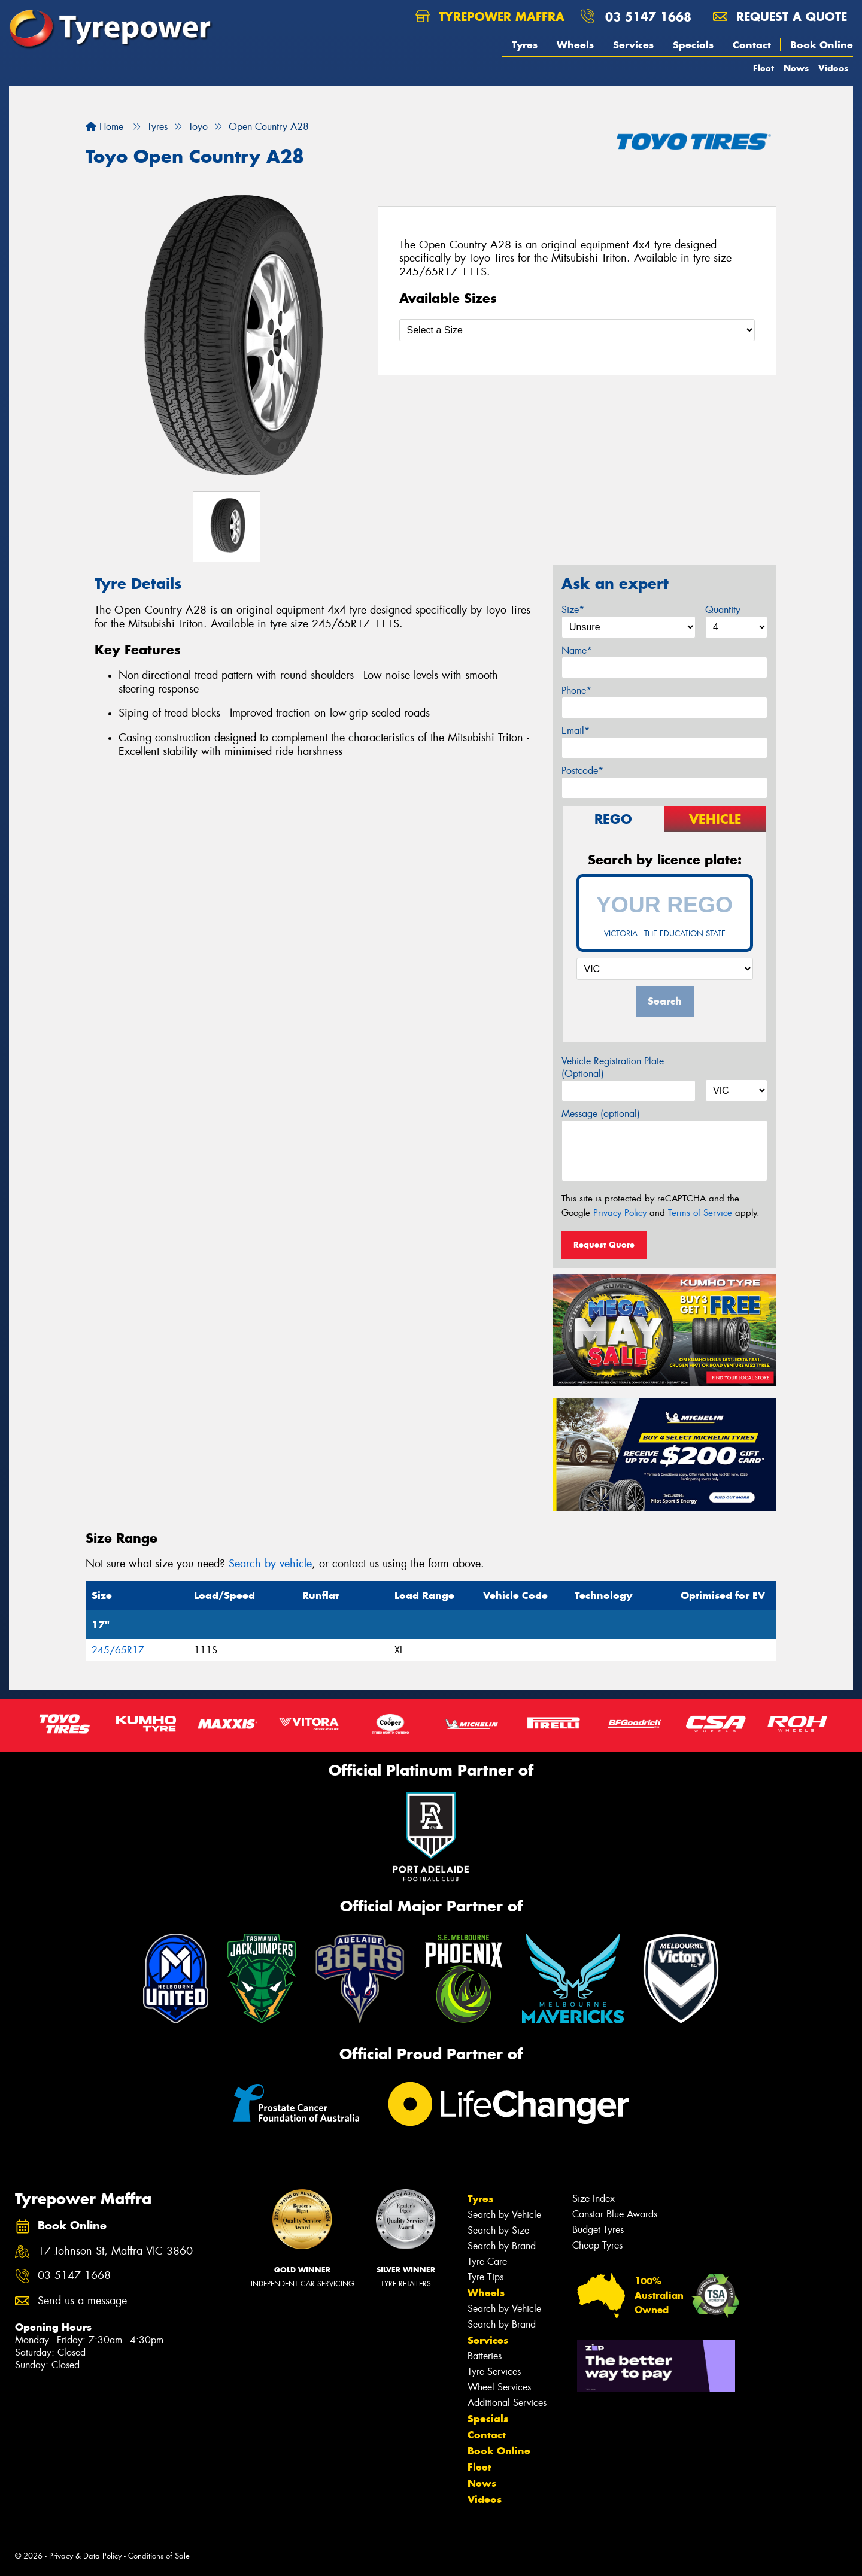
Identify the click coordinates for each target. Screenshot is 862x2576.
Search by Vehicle (504, 2214)
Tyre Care (487, 2261)
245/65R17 (118, 1650)
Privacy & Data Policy (85, 2556)
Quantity (722, 609)
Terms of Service (700, 1213)
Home (104, 126)
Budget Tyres (598, 2229)
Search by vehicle (270, 1563)
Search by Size (498, 2230)
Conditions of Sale (159, 2556)
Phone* (576, 690)
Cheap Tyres (597, 2245)
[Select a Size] (577, 330)
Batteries (485, 2356)
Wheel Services (499, 2387)
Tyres (525, 44)
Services (633, 44)
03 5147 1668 (648, 16)
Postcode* (582, 770)
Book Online (821, 44)
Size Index (593, 2198)
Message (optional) (600, 1114)
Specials (693, 44)
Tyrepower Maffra (489, 16)
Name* (576, 650)
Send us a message (82, 2301)
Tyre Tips (485, 2277)
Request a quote (780, 16)
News (796, 68)
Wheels (575, 44)
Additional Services (507, 2402)
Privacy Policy (619, 1213)
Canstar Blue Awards (614, 2214)
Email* (575, 730)
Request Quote (604, 1244)
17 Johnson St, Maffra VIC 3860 (115, 2251)
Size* (572, 609)
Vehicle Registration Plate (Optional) (612, 1067)
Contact (752, 44)
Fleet (763, 68)
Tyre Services (494, 2371)
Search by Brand (502, 2246)
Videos (833, 68)
